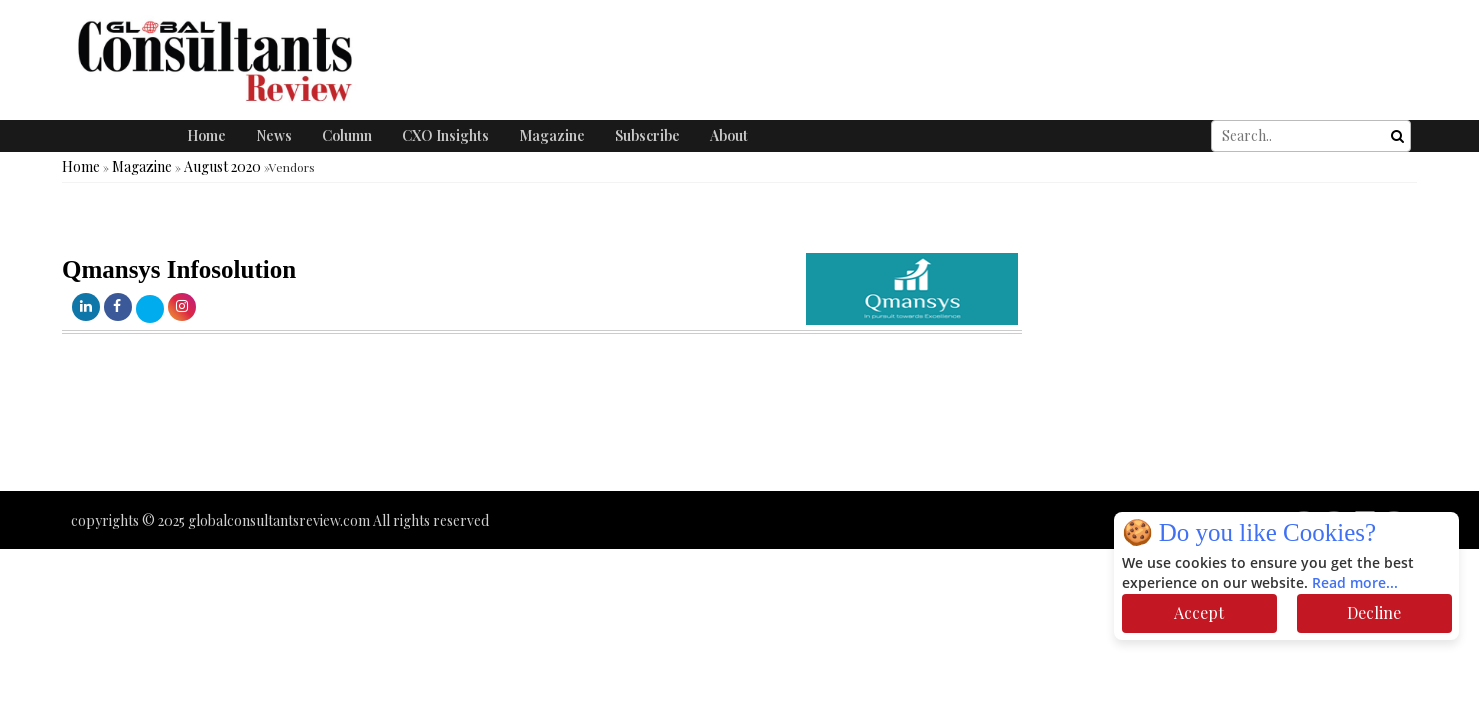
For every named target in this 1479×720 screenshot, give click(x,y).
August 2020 (222, 166)
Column (347, 135)
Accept (1199, 612)
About (729, 135)
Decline (1374, 612)
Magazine (552, 135)
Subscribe (647, 135)
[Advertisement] (364, 431)
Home (206, 135)
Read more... (1355, 583)
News (274, 135)
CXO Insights (445, 135)
